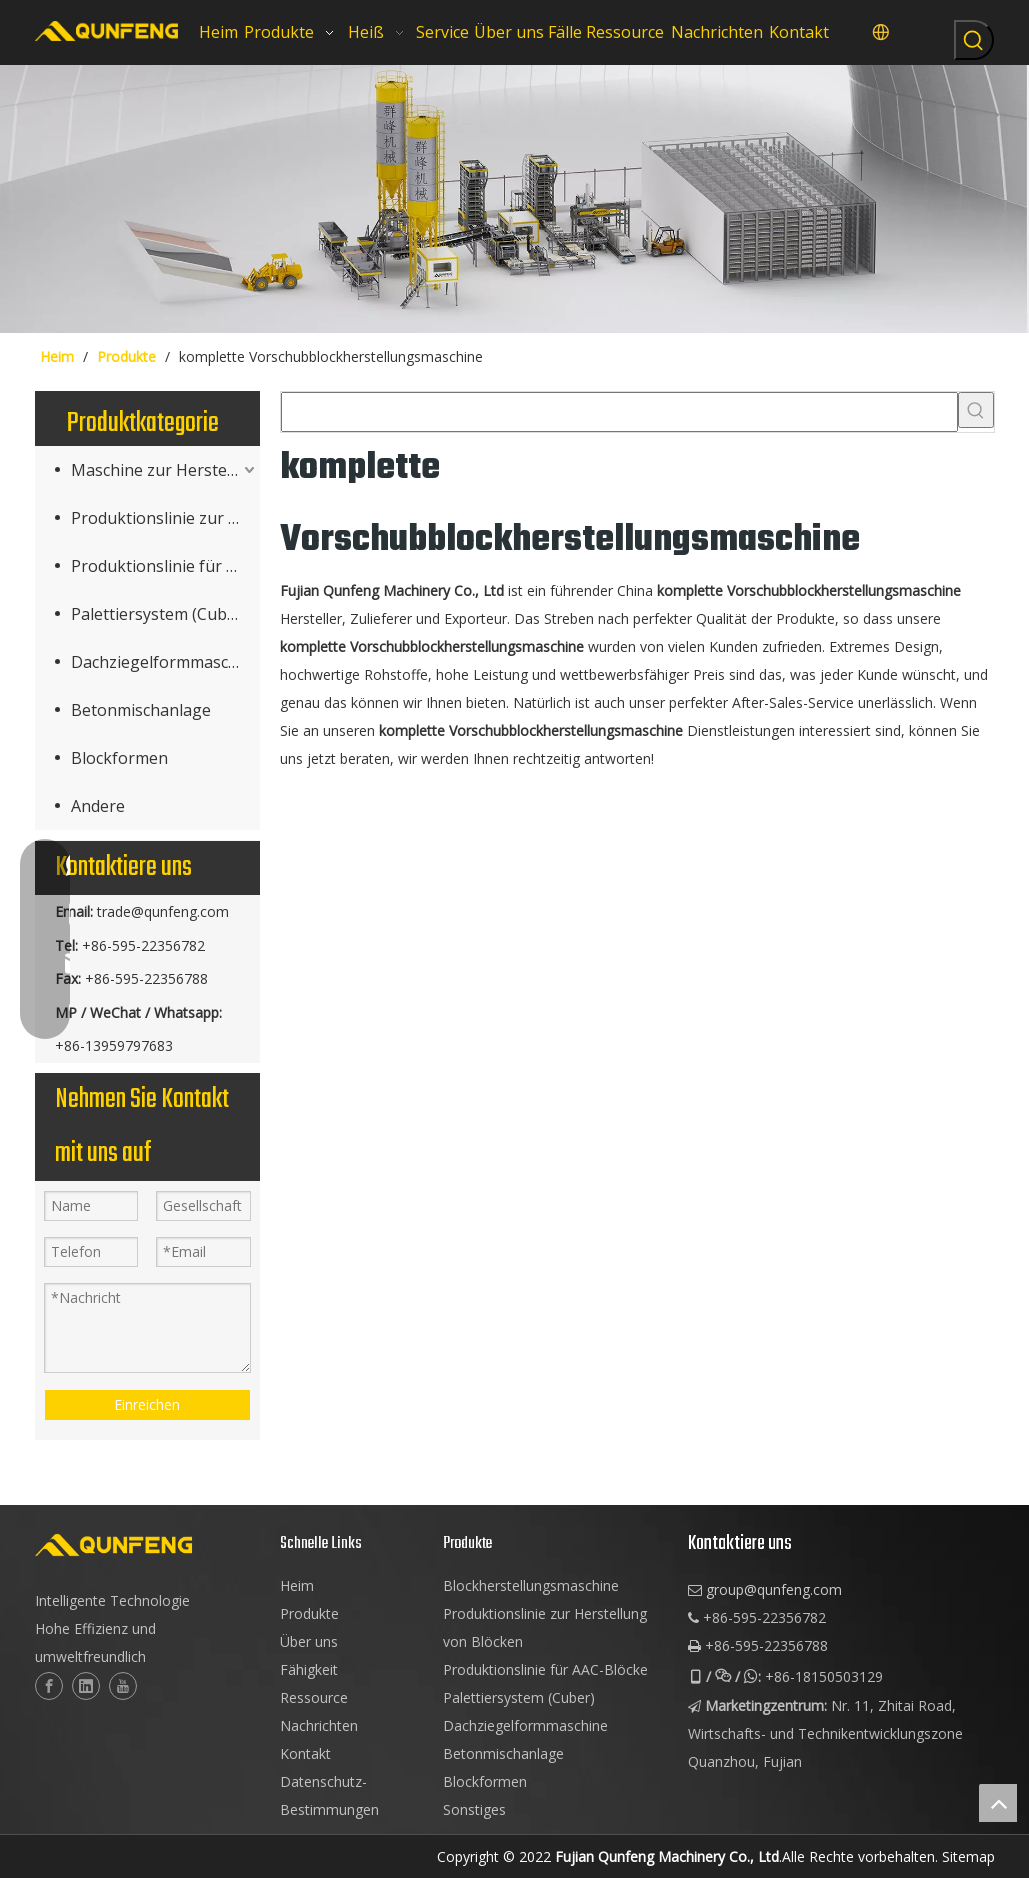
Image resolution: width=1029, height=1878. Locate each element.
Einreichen (147, 1404)
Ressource (314, 1697)
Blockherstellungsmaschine (531, 1585)
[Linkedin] (86, 1686)
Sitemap (968, 1856)
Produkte (309, 1613)
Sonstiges (474, 1809)
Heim (297, 1585)
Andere (98, 806)
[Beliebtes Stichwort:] (974, 40)
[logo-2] (147, 1545)
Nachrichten (319, 1725)
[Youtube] (123, 1686)
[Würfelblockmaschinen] (514, 199)
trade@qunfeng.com (163, 911)
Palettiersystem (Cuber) (159, 614)
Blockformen (119, 758)
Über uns (309, 1641)
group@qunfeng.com (774, 1589)
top (998, 1803)
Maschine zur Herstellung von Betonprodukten (165, 470)
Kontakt (305, 1753)
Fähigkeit (309, 1669)
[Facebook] (49, 1686)
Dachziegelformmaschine (165, 662)
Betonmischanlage (141, 710)
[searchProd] (619, 412)
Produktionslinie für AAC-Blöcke (165, 566)
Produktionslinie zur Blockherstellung (165, 518)
